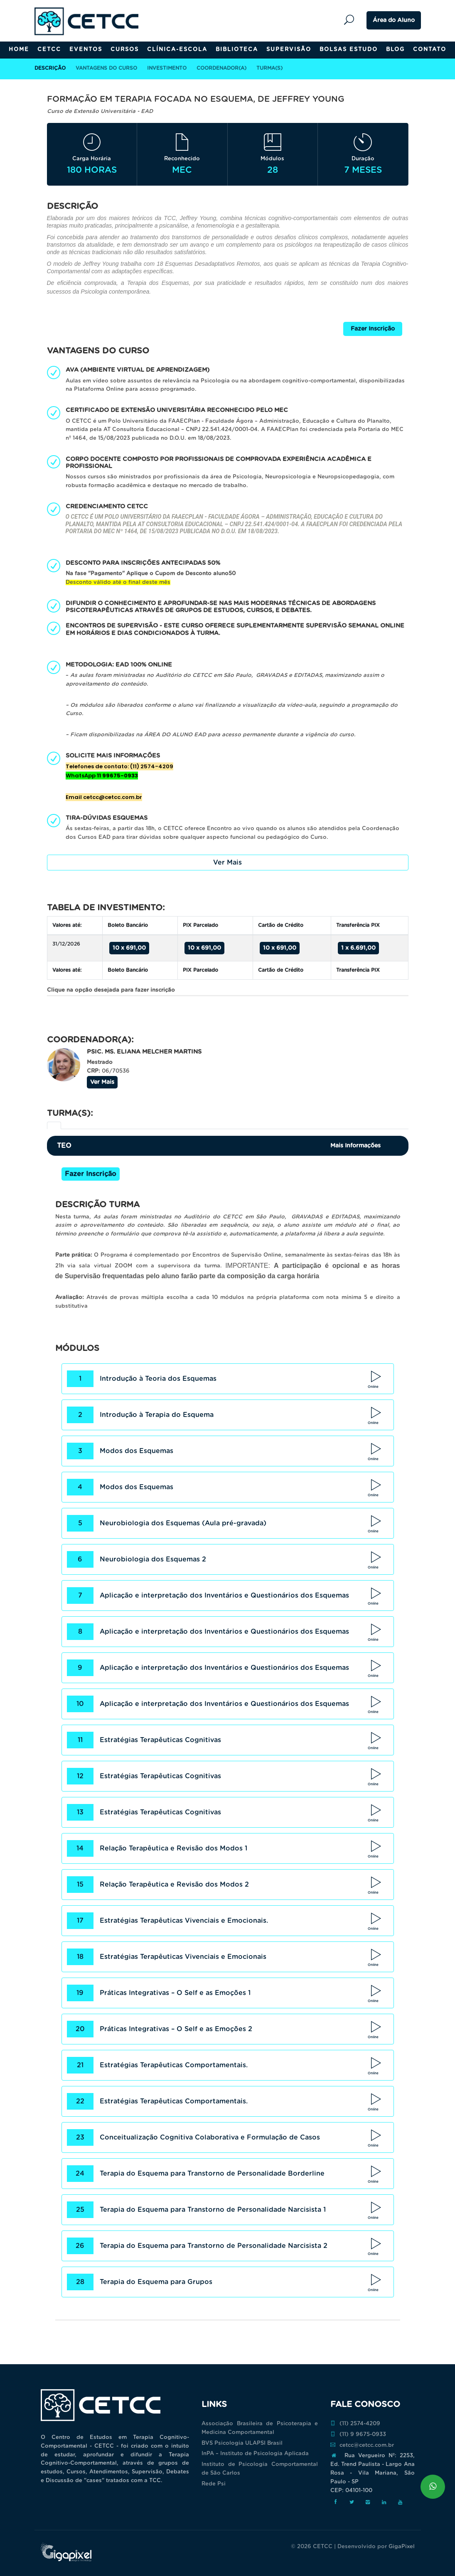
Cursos (125, 49)
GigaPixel (402, 2546)
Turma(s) (269, 68)
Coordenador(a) (221, 68)
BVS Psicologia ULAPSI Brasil (242, 2443)
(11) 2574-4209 (355, 2423)
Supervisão (288, 49)
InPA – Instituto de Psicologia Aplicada (255, 2453)
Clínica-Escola (177, 49)
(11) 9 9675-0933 (358, 2434)
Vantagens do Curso (106, 68)
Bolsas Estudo (349, 49)
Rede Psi (214, 2484)
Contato (429, 49)
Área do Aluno (394, 20)
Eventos (85, 49)
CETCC (49, 49)
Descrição (50, 68)
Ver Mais (227, 862)
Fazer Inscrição (373, 329)
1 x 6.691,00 (358, 948)
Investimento (167, 68)
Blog (395, 49)
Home (19, 49)
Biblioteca (237, 49)
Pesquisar (351, 20)
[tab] (54, 1125)
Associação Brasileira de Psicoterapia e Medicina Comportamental (260, 2428)
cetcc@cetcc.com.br (362, 2445)
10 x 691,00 (129, 948)
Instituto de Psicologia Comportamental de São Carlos (260, 2469)
